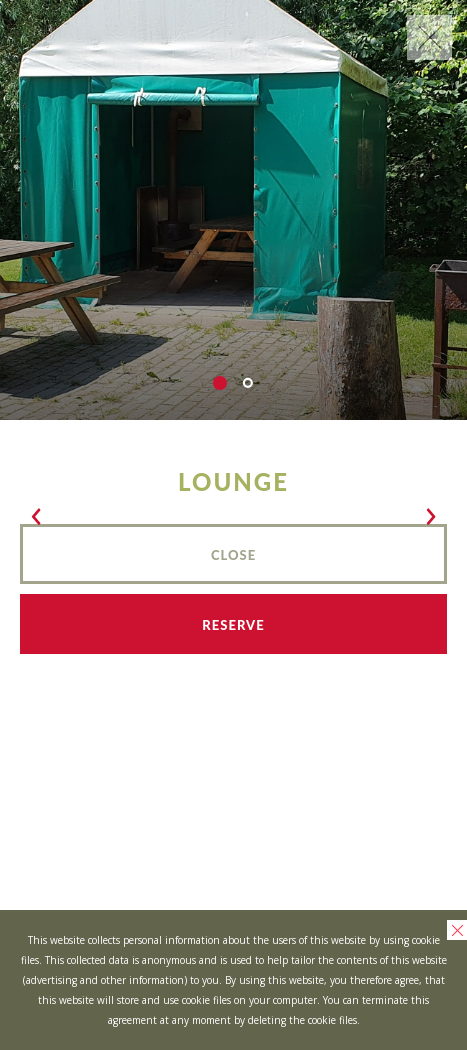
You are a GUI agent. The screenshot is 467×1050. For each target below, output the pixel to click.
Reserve (233, 625)
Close (233, 555)
